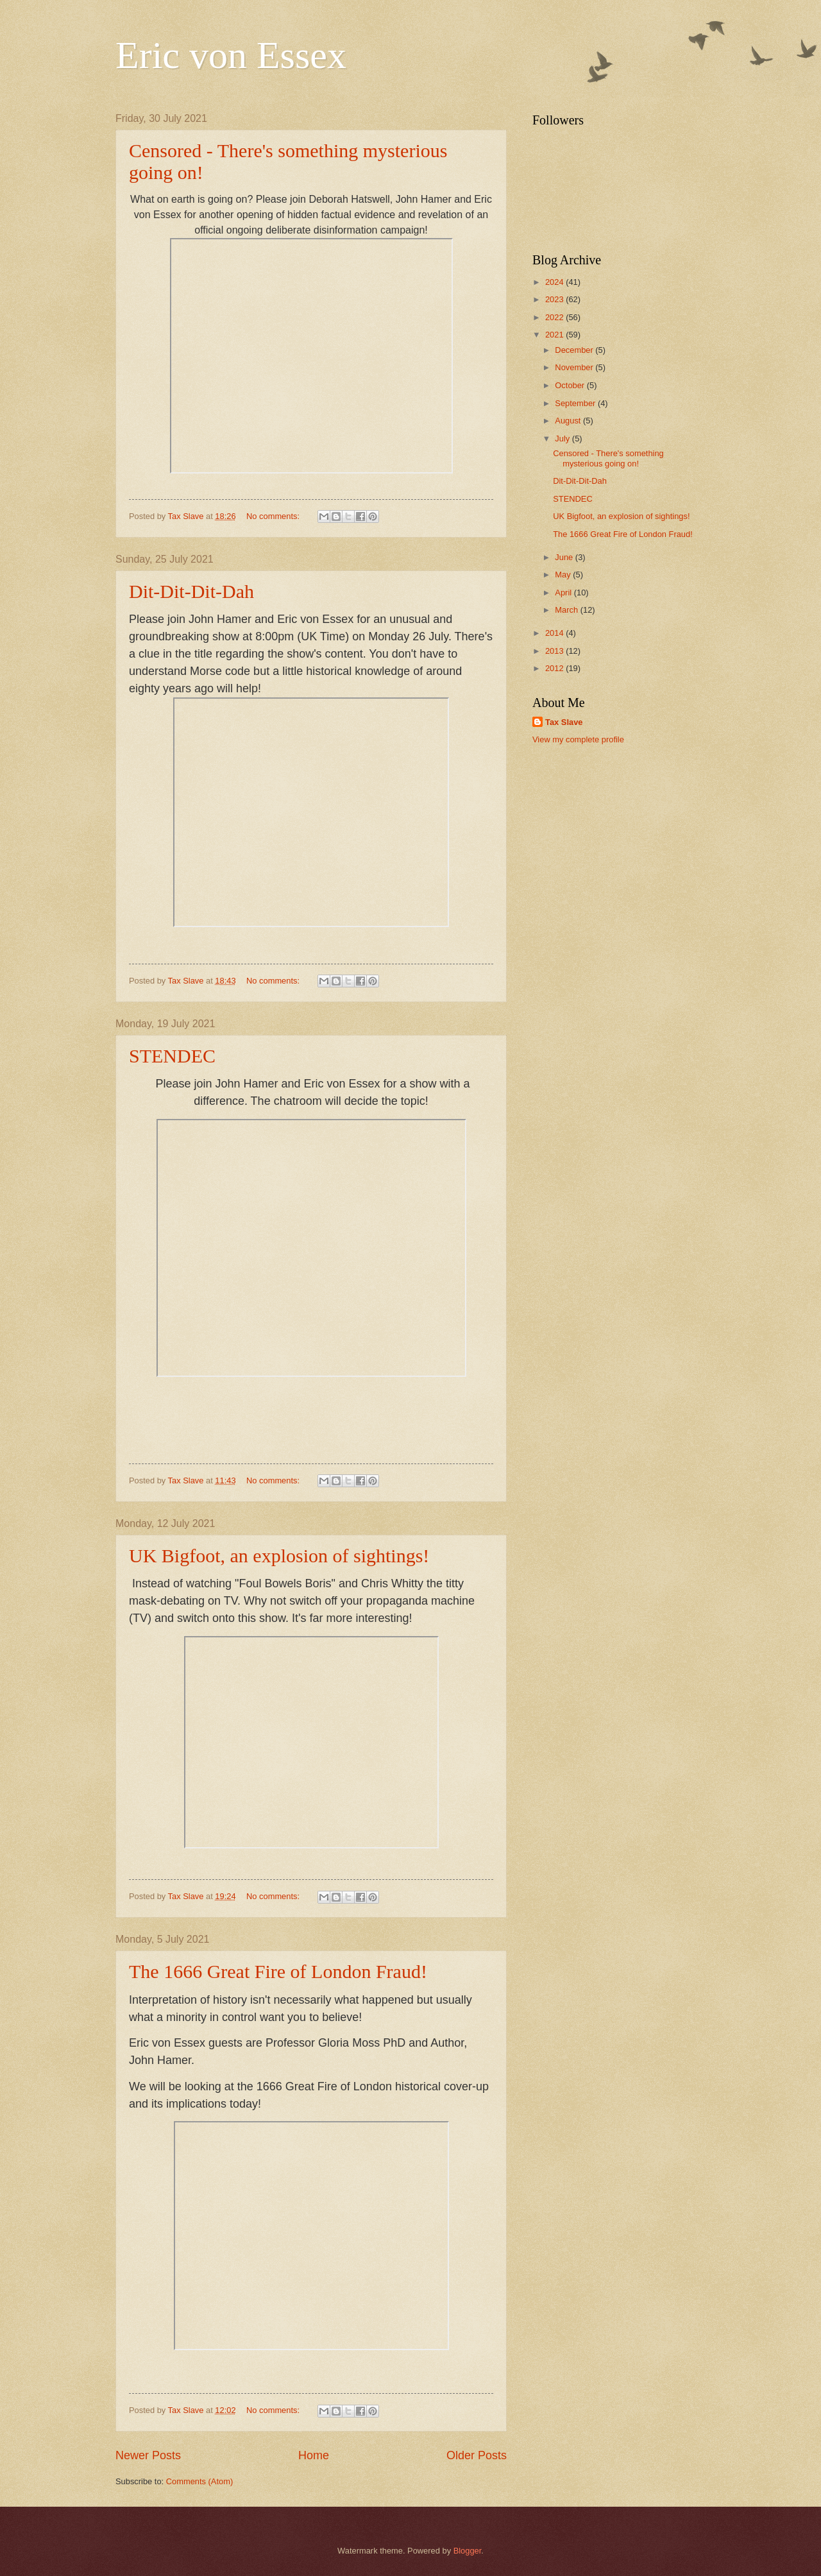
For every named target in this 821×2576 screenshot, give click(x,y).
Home (313, 2455)
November (575, 367)
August (569, 420)
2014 (555, 633)
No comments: (274, 516)
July (563, 438)
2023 (555, 299)
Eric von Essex (230, 55)
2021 (555, 334)
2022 (555, 317)
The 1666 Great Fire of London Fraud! (278, 1971)
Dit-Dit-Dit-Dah (191, 591)
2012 (555, 668)
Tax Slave (563, 722)
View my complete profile (578, 739)
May (564, 574)
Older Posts (476, 2455)
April (564, 592)
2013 (555, 651)
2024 (555, 282)
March (567, 610)
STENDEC (172, 1055)
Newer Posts (148, 2455)
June (565, 557)
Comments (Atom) (199, 2481)
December (575, 350)
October (570, 385)
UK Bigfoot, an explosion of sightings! (279, 1555)
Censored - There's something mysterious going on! (608, 458)
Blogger (467, 2550)
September (576, 403)
